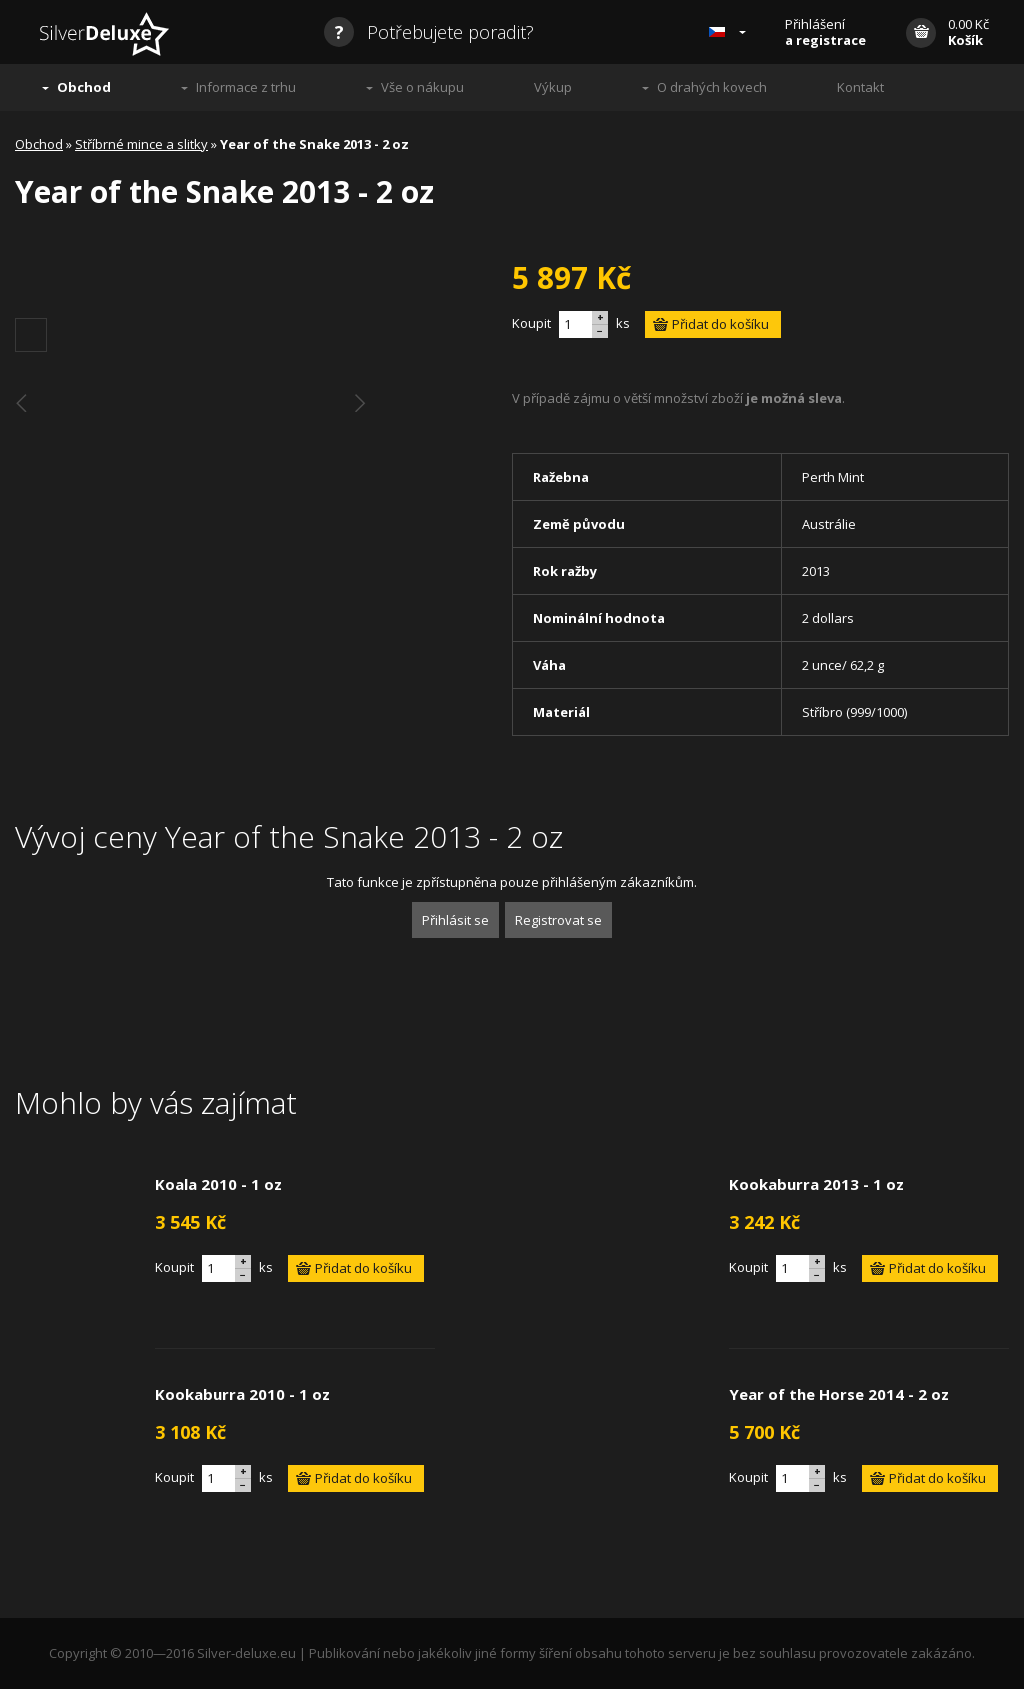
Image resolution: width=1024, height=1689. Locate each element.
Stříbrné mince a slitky (141, 144)
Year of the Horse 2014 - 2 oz (839, 1394)
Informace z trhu (246, 87)
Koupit (531, 323)
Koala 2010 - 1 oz (218, 1184)
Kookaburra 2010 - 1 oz (242, 1394)
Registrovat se (558, 920)
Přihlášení (825, 32)
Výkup (553, 87)
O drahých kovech (712, 87)
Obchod (84, 87)
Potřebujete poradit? (429, 32)
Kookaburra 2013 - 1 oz (816, 1184)
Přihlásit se (455, 920)
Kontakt (860, 87)
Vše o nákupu (422, 87)
